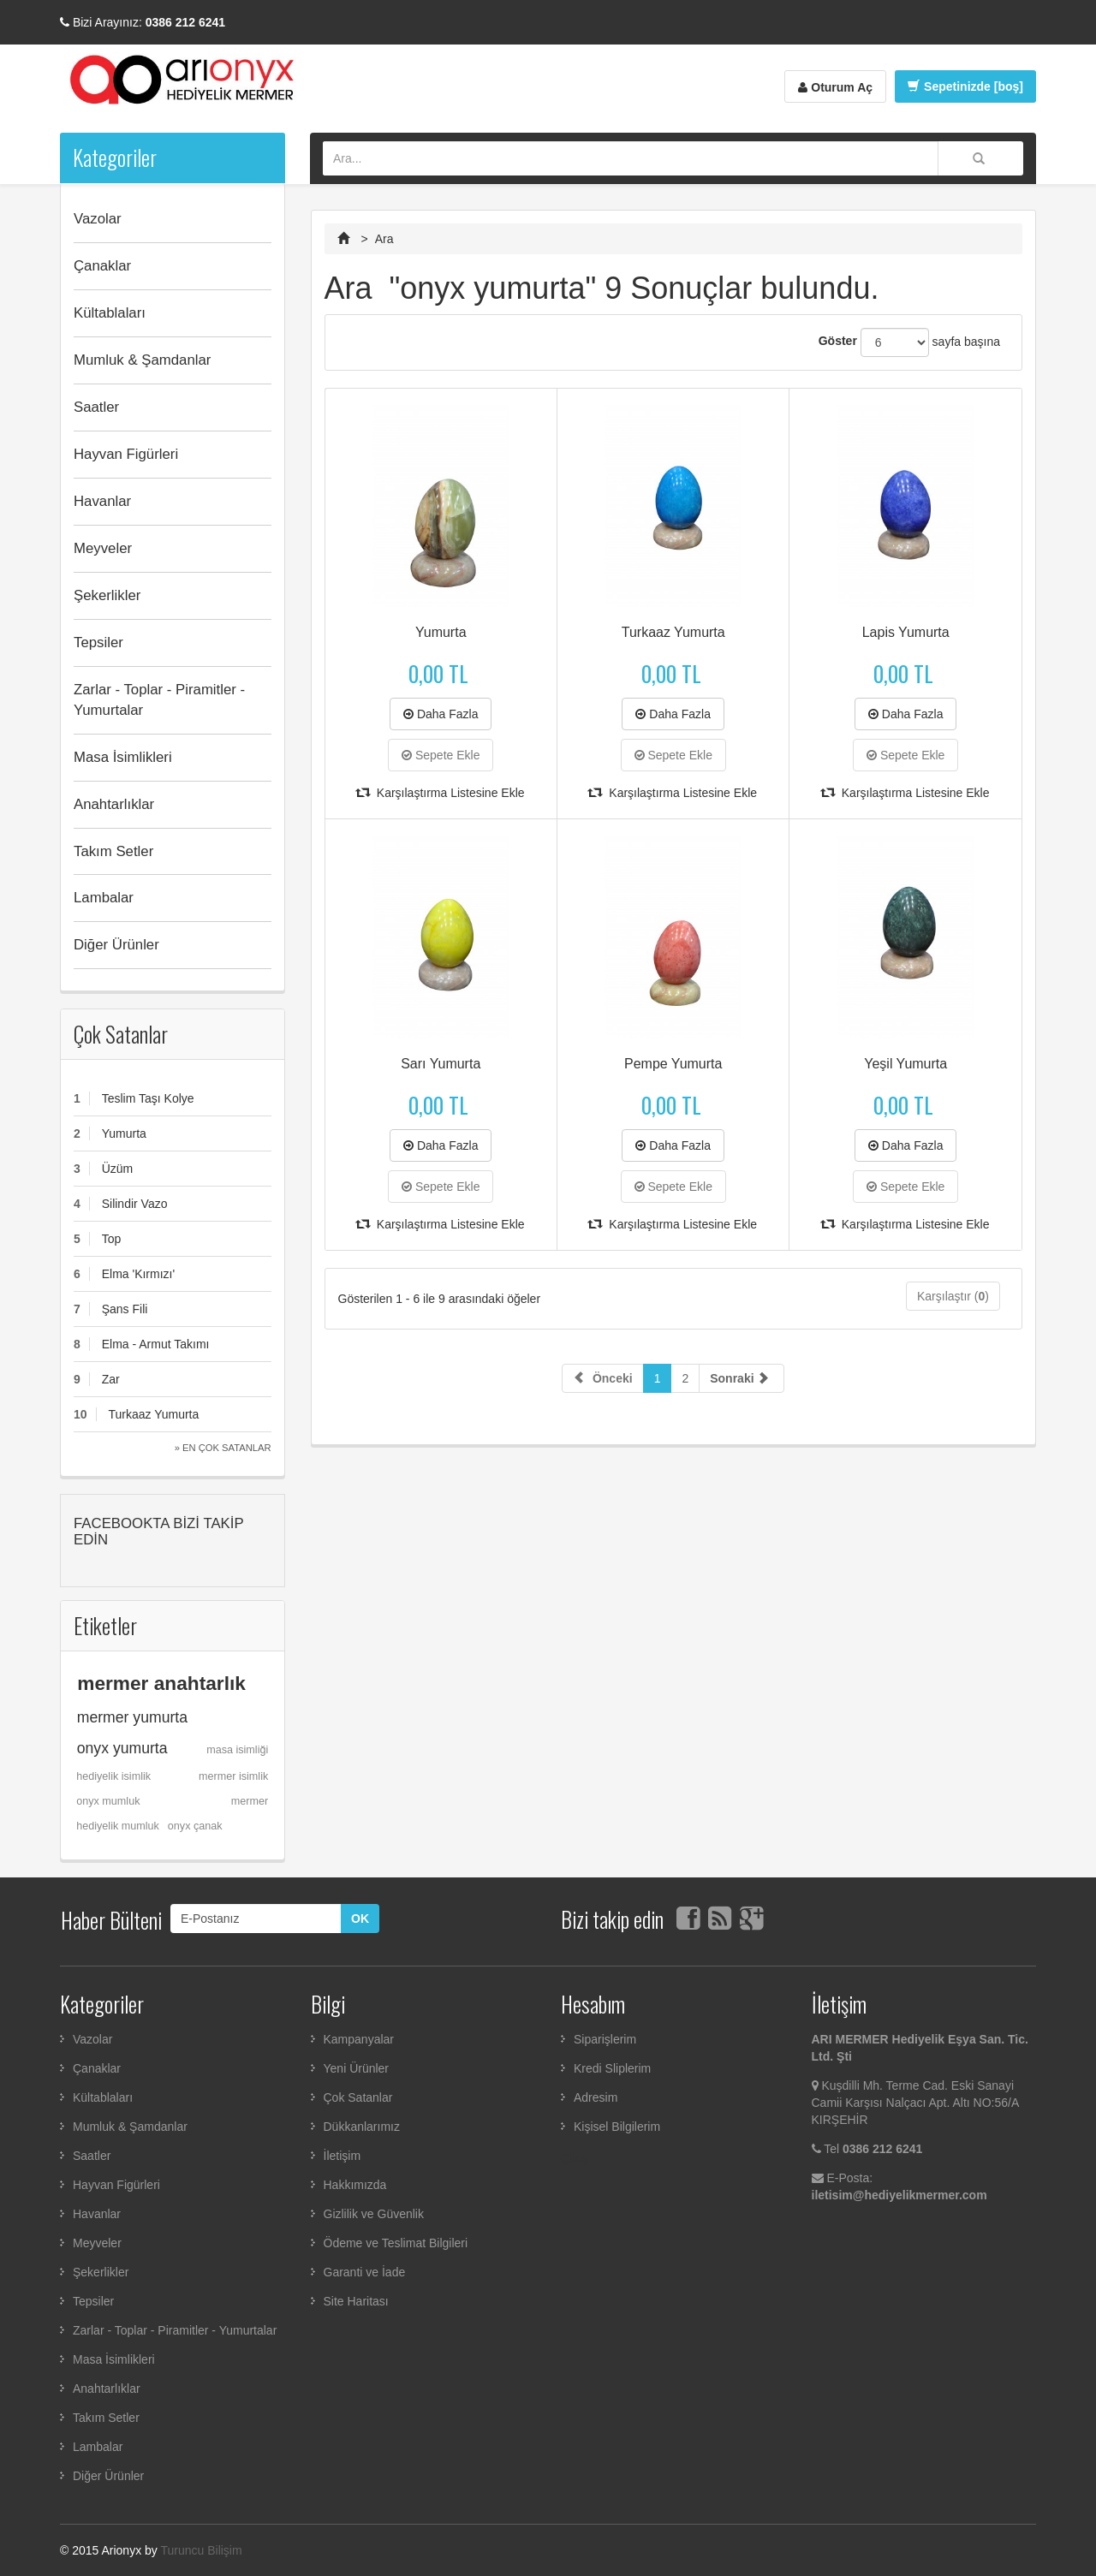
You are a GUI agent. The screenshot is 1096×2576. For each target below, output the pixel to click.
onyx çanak (195, 1826)
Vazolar (98, 219)
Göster (838, 341)
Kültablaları (110, 313)
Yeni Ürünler (357, 2068)
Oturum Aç (835, 87)
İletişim (342, 2156)
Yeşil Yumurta (905, 1063)
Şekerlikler (107, 595)
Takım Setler (113, 851)
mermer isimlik (233, 1776)
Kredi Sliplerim (612, 2068)
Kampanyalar (359, 2039)
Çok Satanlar (121, 1034)
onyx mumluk (108, 1801)
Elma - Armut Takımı (156, 1344)
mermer (249, 1801)
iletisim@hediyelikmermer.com (899, 2195)
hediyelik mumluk (117, 1826)
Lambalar (104, 897)
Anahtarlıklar (114, 804)
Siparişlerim (605, 2039)
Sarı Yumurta (440, 1063)
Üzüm (118, 1168)
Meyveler (103, 548)
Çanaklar (102, 266)
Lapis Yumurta (906, 632)
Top (112, 1239)
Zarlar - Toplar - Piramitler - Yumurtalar (159, 699)
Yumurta (124, 1133)
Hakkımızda (355, 2185)
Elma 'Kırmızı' (138, 1274)
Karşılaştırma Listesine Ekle (441, 793)
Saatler (96, 407)
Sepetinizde (965, 86)
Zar (111, 1379)
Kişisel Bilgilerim (617, 2126)
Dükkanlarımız (362, 2126)
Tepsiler (98, 642)
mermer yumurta (132, 1717)
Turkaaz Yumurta (153, 1414)
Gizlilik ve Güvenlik (374, 2214)
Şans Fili (125, 1309)
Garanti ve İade (365, 2272)
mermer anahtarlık (161, 1683)
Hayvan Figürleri (126, 454)
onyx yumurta (122, 1748)
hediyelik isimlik (113, 1776)
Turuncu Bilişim (200, 2550)
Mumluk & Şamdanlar (142, 360)
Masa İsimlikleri (123, 757)
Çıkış (574, 2158)
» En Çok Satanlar (223, 1448)
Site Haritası (356, 2301)
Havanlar (102, 501)
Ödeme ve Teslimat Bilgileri (396, 2243)
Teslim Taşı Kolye (148, 1098)
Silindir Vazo (135, 1204)
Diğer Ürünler (116, 945)
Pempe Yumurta (673, 1063)
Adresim (595, 2097)
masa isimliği (237, 1750)
